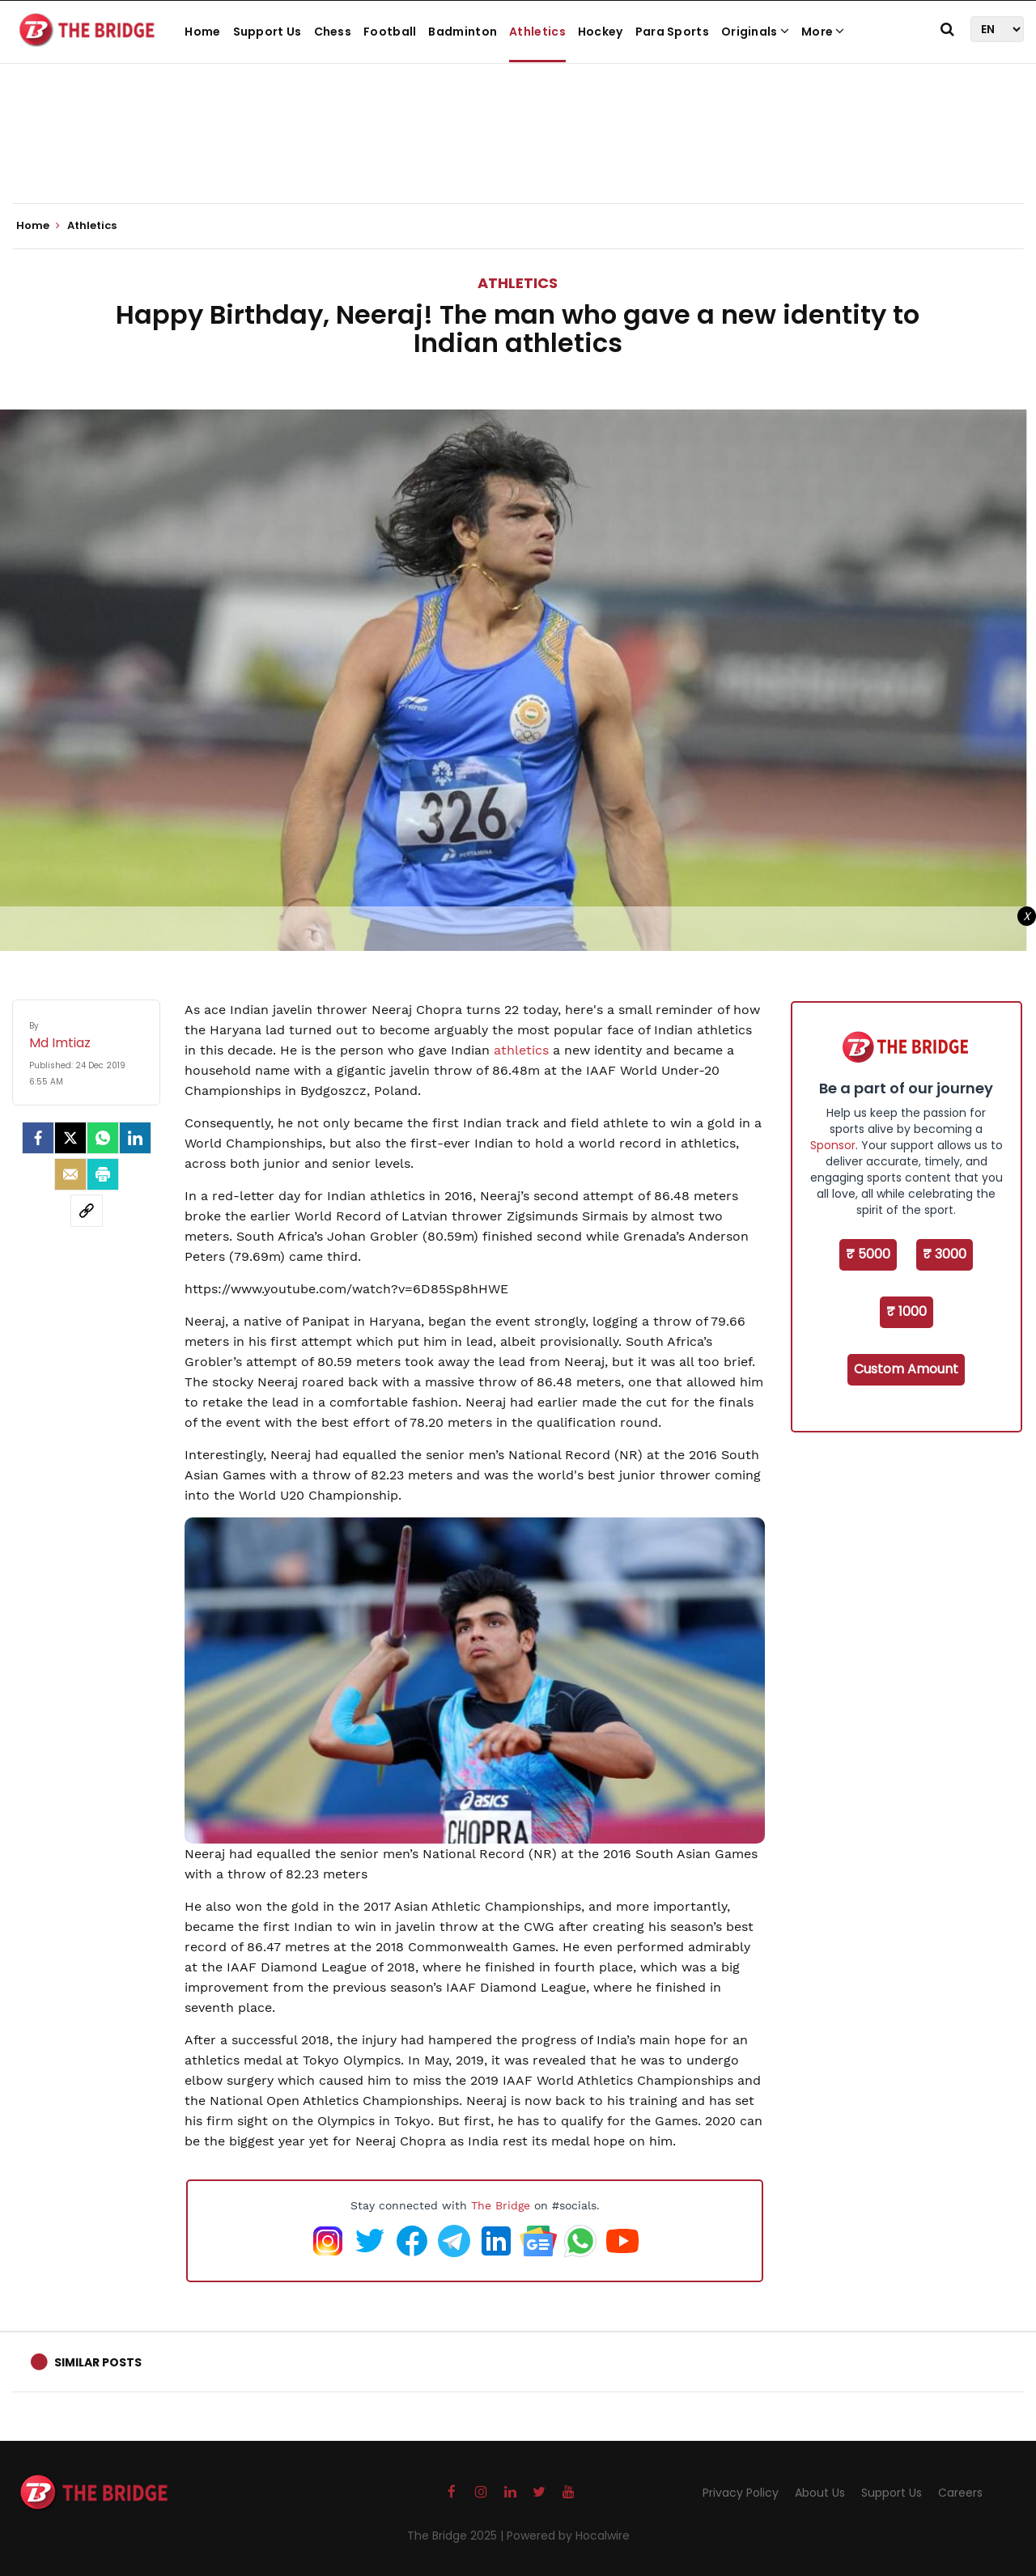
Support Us (267, 31)
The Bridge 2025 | (457, 2535)
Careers (960, 2493)
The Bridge (500, 2205)
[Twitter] (70, 1138)
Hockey (600, 31)
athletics (521, 1050)
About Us (820, 2493)
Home (202, 31)
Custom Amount (906, 1369)
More (823, 31)
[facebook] (38, 1138)
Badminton (462, 31)
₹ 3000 (944, 1254)
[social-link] (86, 1211)
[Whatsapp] (103, 1138)
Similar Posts (98, 2362)
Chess (333, 31)
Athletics (537, 31)
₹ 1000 (906, 1311)
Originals (755, 31)
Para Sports (672, 31)
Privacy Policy (741, 2493)
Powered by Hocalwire (568, 2535)
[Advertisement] (518, 153)
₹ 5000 (868, 1254)
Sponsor (833, 1145)
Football (389, 31)
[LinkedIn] (135, 1138)
